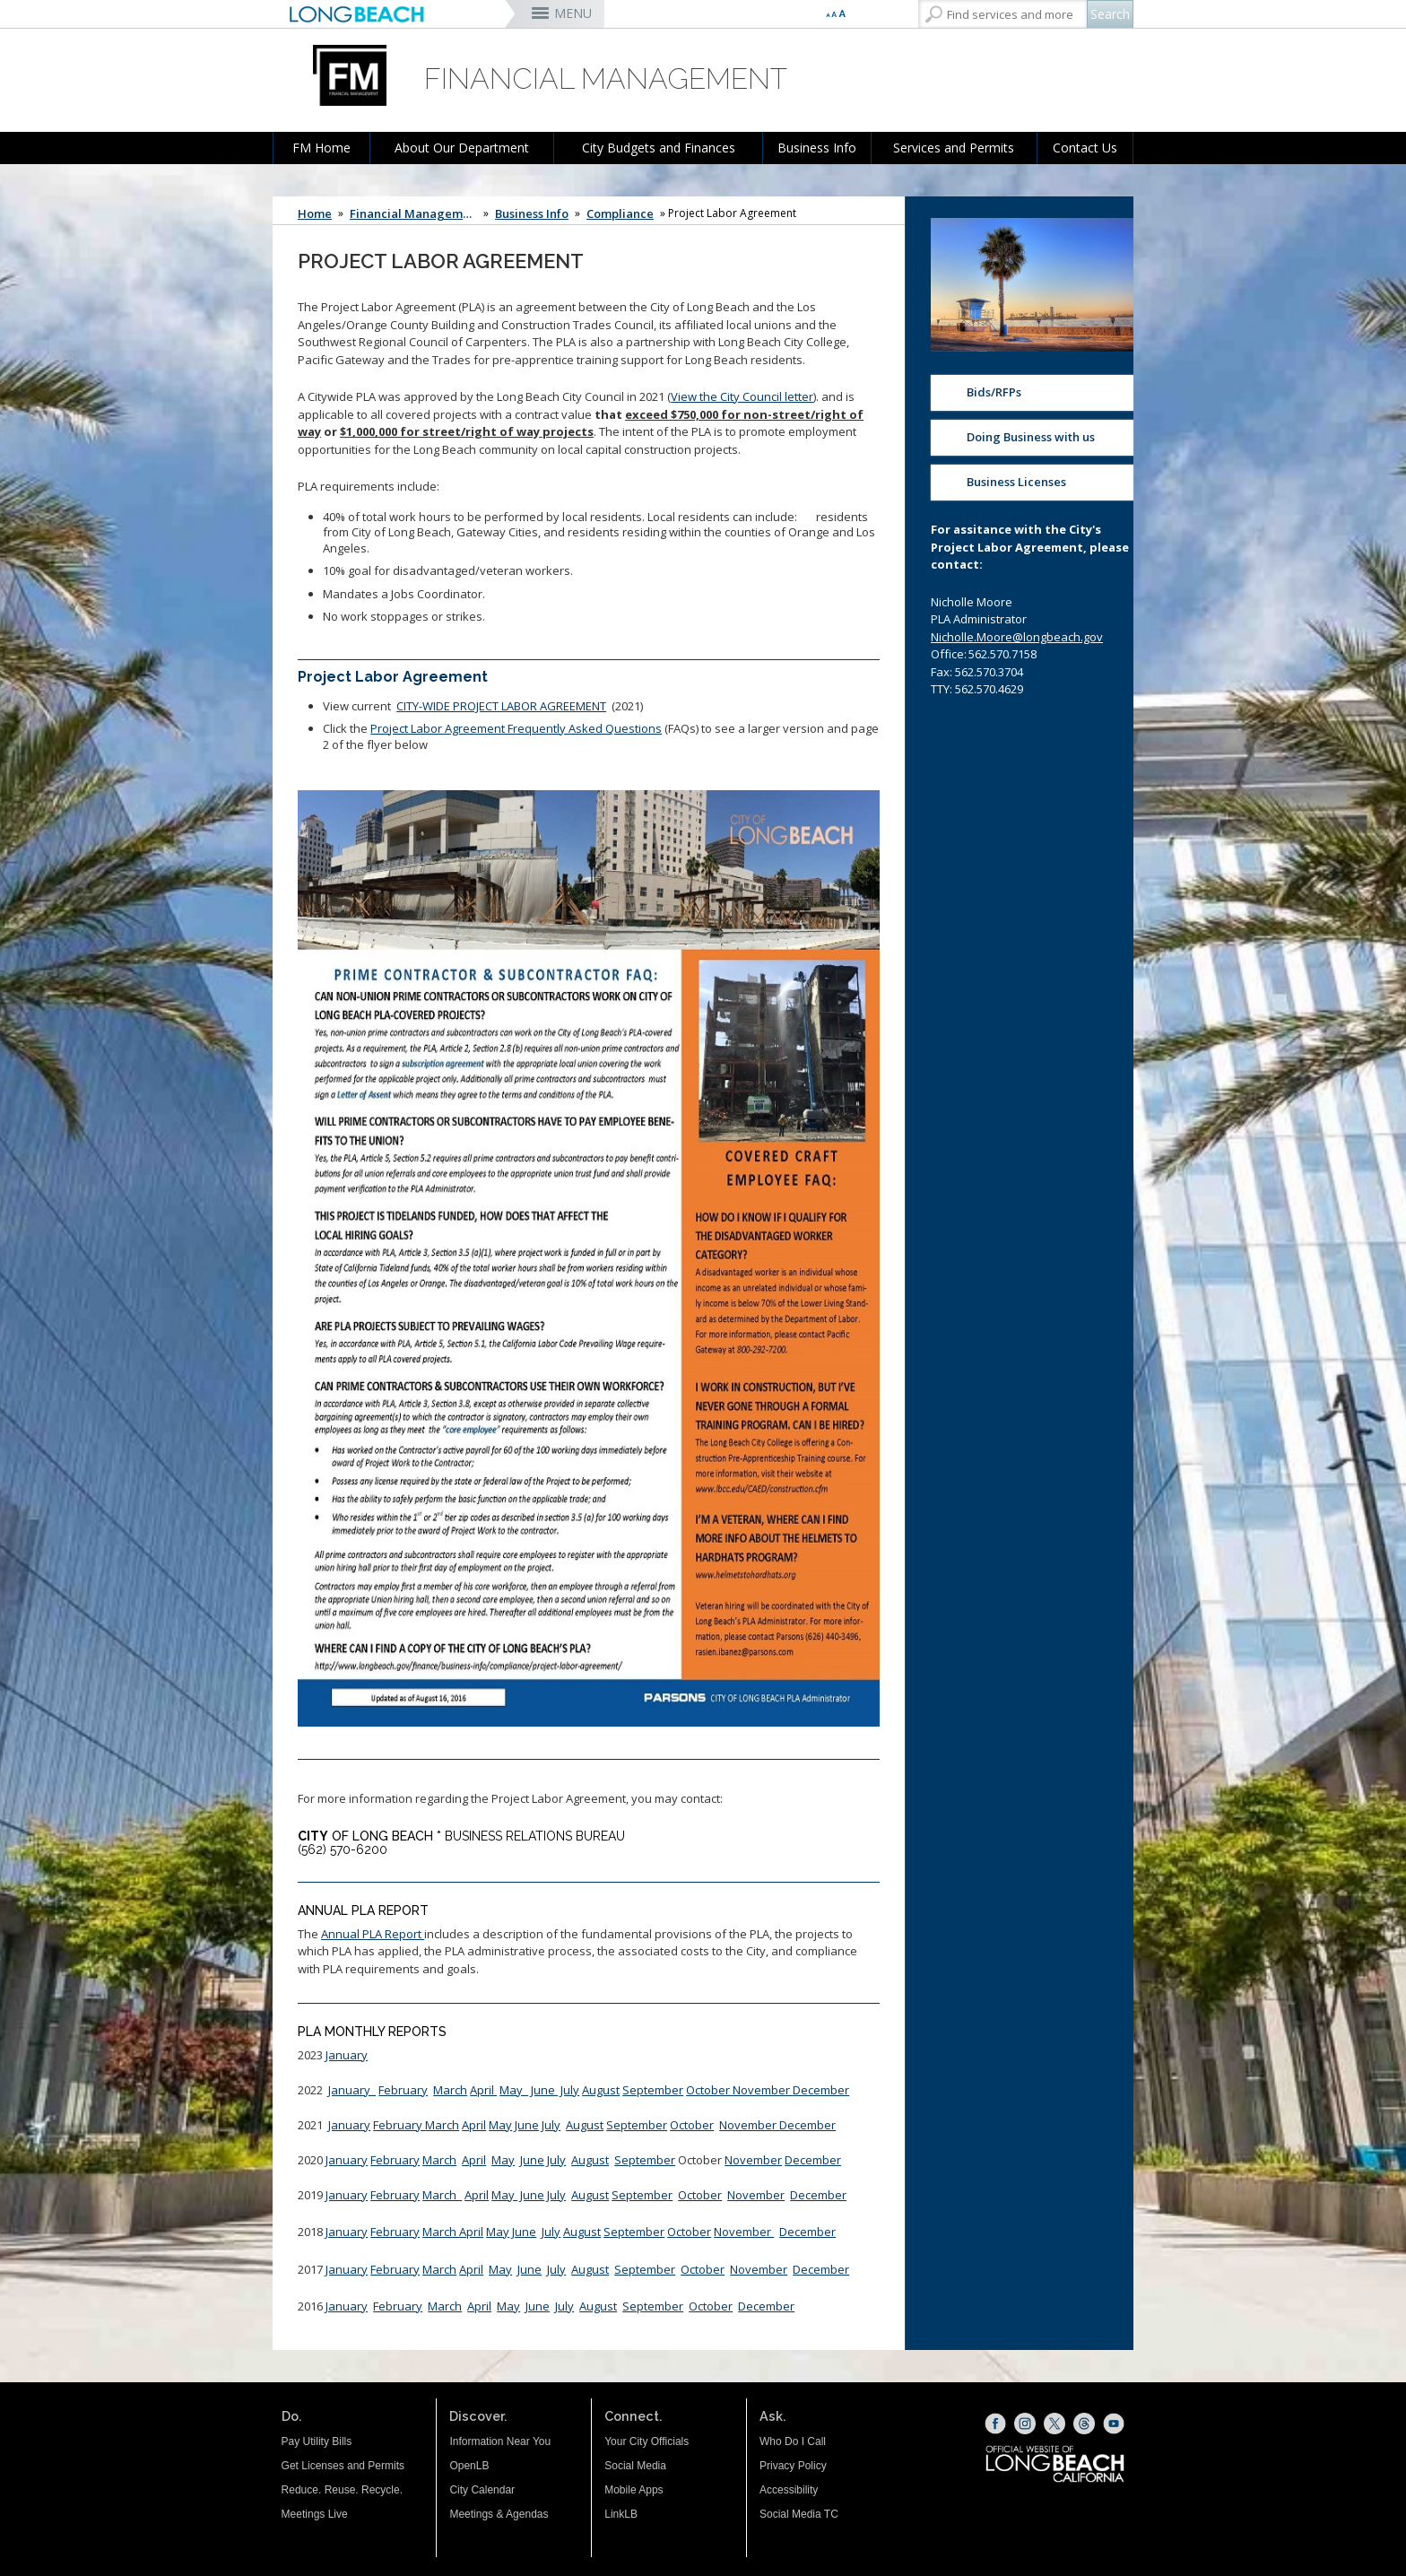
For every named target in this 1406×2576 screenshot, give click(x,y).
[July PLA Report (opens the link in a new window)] (551, 2232)
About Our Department (462, 147)
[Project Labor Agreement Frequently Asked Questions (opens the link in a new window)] (589, 1261)
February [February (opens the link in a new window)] (395, 2160)
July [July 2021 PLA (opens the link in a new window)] (551, 2125)
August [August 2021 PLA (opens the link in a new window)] (584, 2125)
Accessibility (788, 2490)
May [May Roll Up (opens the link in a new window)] (504, 2195)
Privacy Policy (793, 2465)
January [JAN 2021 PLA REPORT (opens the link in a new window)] (349, 2125)
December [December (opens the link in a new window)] (821, 2090)
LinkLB (621, 2514)
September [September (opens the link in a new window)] (644, 2269)
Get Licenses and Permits (343, 2465)
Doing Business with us (1031, 437)
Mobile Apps (633, 2490)
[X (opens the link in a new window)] (1054, 2423)
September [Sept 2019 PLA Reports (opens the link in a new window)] (642, 2195)
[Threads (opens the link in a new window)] (1084, 2423)
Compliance (620, 213)
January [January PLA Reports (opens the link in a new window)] (346, 2195)
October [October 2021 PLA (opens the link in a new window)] (692, 2125)
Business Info (816, 147)
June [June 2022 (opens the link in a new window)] (544, 2090)
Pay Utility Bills (317, 2441)
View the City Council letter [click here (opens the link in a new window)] (742, 396)
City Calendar (482, 2490)
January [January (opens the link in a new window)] (346, 2055)
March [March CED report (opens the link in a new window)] (442, 2125)
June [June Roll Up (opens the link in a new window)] (532, 2195)
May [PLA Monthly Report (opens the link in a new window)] (500, 2125)
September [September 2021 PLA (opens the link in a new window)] (636, 2125)
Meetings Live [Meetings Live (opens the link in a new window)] (315, 2514)
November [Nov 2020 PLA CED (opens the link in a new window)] (753, 2160)
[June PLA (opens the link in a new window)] (524, 2232)
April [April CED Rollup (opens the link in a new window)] (476, 2195)
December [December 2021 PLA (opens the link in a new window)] (807, 2125)
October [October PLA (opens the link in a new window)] (689, 2232)
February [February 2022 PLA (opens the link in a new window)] (403, 2090)
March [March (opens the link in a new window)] (439, 2160)
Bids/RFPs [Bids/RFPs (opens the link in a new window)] (994, 392)
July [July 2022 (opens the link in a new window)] (569, 2090)
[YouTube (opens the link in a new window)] (1113, 2423)
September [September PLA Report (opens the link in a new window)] (644, 2160)
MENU (573, 13)
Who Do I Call (792, 2441)
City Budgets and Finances (658, 147)
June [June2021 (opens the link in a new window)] (527, 2125)
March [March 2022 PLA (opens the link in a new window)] (450, 2090)
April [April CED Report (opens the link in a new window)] (474, 2125)
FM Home (321, 147)
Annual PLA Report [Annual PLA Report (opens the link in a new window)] (372, 1934)
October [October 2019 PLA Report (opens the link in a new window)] (700, 2195)
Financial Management (415, 213)
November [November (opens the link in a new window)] (763, 2090)
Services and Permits (953, 147)
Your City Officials (646, 2441)
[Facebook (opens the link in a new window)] (995, 2423)
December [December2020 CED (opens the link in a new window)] (813, 2160)
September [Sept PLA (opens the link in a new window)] (633, 2232)
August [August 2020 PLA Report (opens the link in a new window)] (590, 2160)
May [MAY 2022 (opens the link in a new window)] (513, 2090)
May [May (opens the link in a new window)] (503, 2160)
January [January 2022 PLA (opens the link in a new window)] (352, 2090)
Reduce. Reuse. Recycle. (342, 2490)
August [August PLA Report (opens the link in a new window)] (601, 2090)
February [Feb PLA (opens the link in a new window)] (395, 2195)
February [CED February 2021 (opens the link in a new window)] (399, 2125)
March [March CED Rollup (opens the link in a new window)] (442, 2195)
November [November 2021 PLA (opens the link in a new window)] (749, 2125)
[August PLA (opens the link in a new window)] (582, 2232)
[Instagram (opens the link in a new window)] (1025, 2423)
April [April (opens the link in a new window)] (483, 2090)
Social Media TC (798, 2514)
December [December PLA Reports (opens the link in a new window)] (807, 2232)
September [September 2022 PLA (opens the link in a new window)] (652, 2090)
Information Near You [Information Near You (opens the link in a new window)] (500, 2441)
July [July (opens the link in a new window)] (556, 2195)
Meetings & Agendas (498, 2514)
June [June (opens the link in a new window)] (532, 2160)
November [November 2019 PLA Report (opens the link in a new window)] (756, 2195)
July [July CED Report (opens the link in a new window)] (556, 2160)
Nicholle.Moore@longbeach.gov (1017, 637)
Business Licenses (1016, 482)
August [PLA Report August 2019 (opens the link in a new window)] (590, 2195)
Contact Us (1085, 147)
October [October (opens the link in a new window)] (709, 2090)
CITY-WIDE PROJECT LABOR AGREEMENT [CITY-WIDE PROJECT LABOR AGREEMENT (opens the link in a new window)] (501, 706)
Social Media (635, 2465)
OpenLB (469, 2465)
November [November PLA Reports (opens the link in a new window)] (744, 2232)
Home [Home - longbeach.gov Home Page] (315, 213)
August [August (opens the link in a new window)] (590, 2269)
